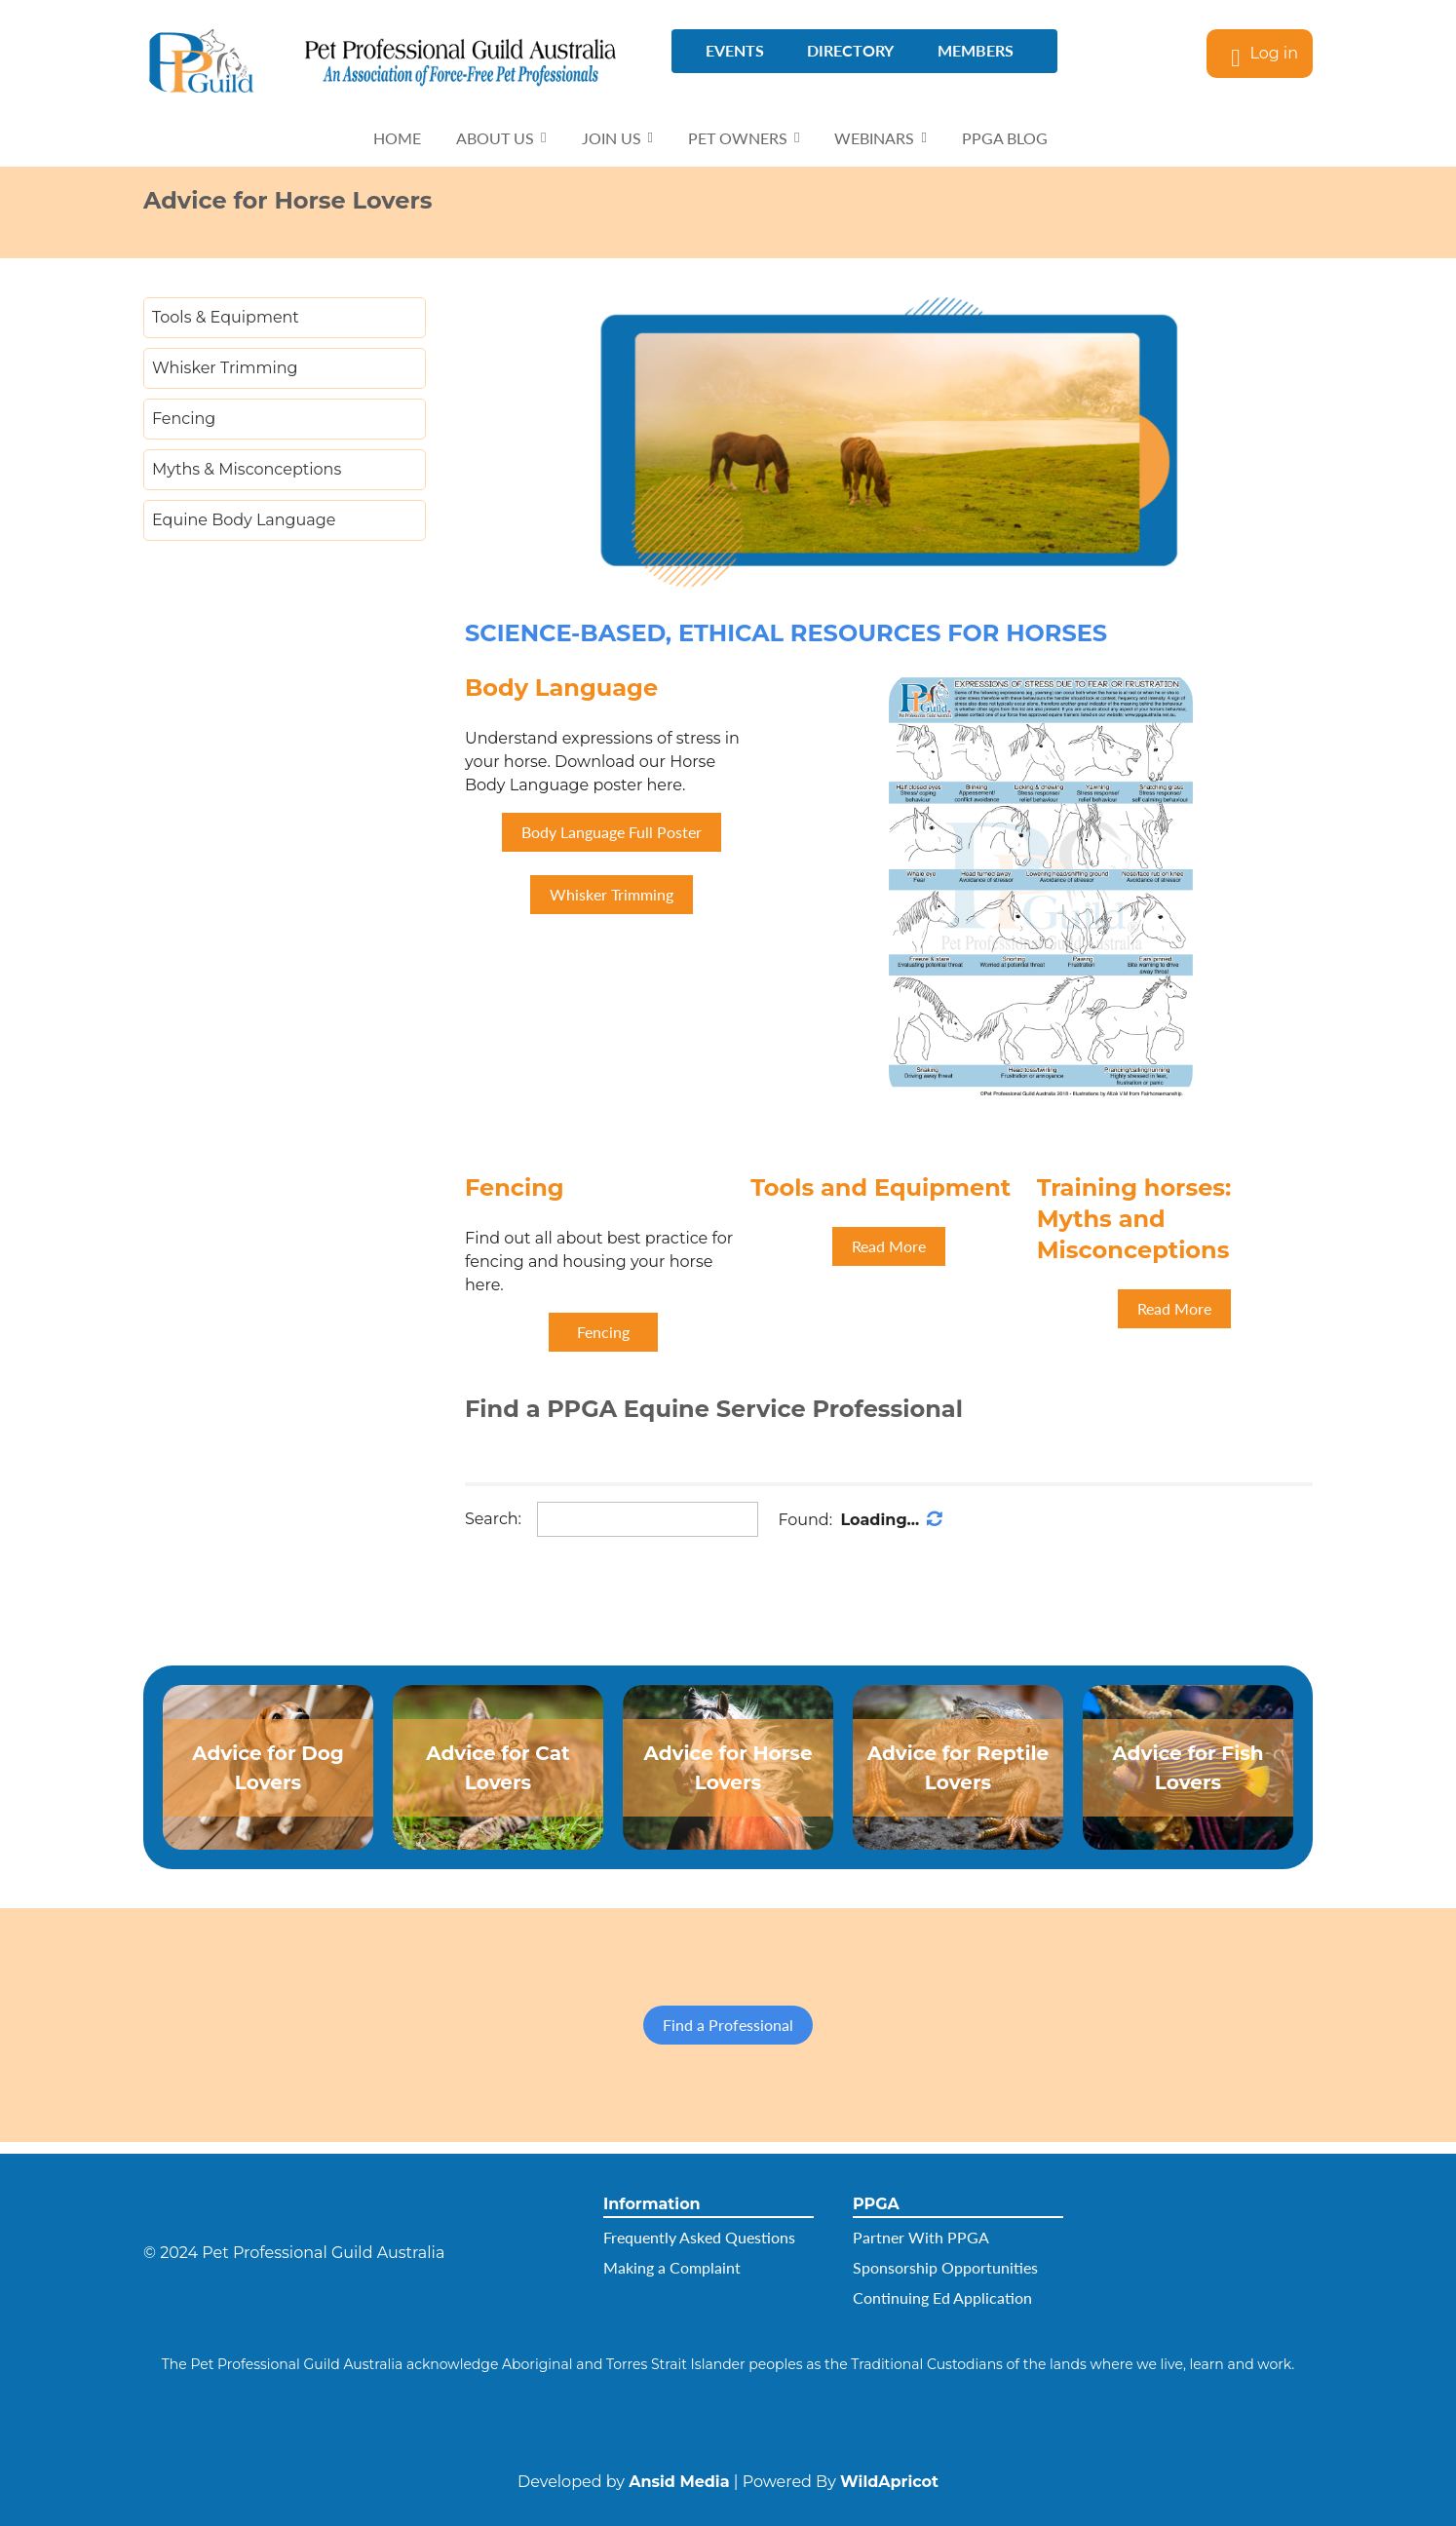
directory (850, 50)
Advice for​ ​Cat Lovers (497, 1767)
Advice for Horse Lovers (727, 1767)
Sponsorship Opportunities (945, 2267)
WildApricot (889, 2481)
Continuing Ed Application (942, 2297)
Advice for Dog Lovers (268, 1767)
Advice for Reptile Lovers (958, 1767)
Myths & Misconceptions (246, 469)
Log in (1273, 53)
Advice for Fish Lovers (1187, 1767)
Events (735, 50)
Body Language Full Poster (611, 832)
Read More (889, 1246)
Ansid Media (679, 2481)
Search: (493, 1519)
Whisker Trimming (225, 368)
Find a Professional (728, 2024)
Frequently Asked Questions (699, 2237)
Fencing (183, 418)
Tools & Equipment (225, 317)
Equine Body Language (243, 520)
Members (976, 50)
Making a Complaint (672, 2267)
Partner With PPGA (921, 2237)
